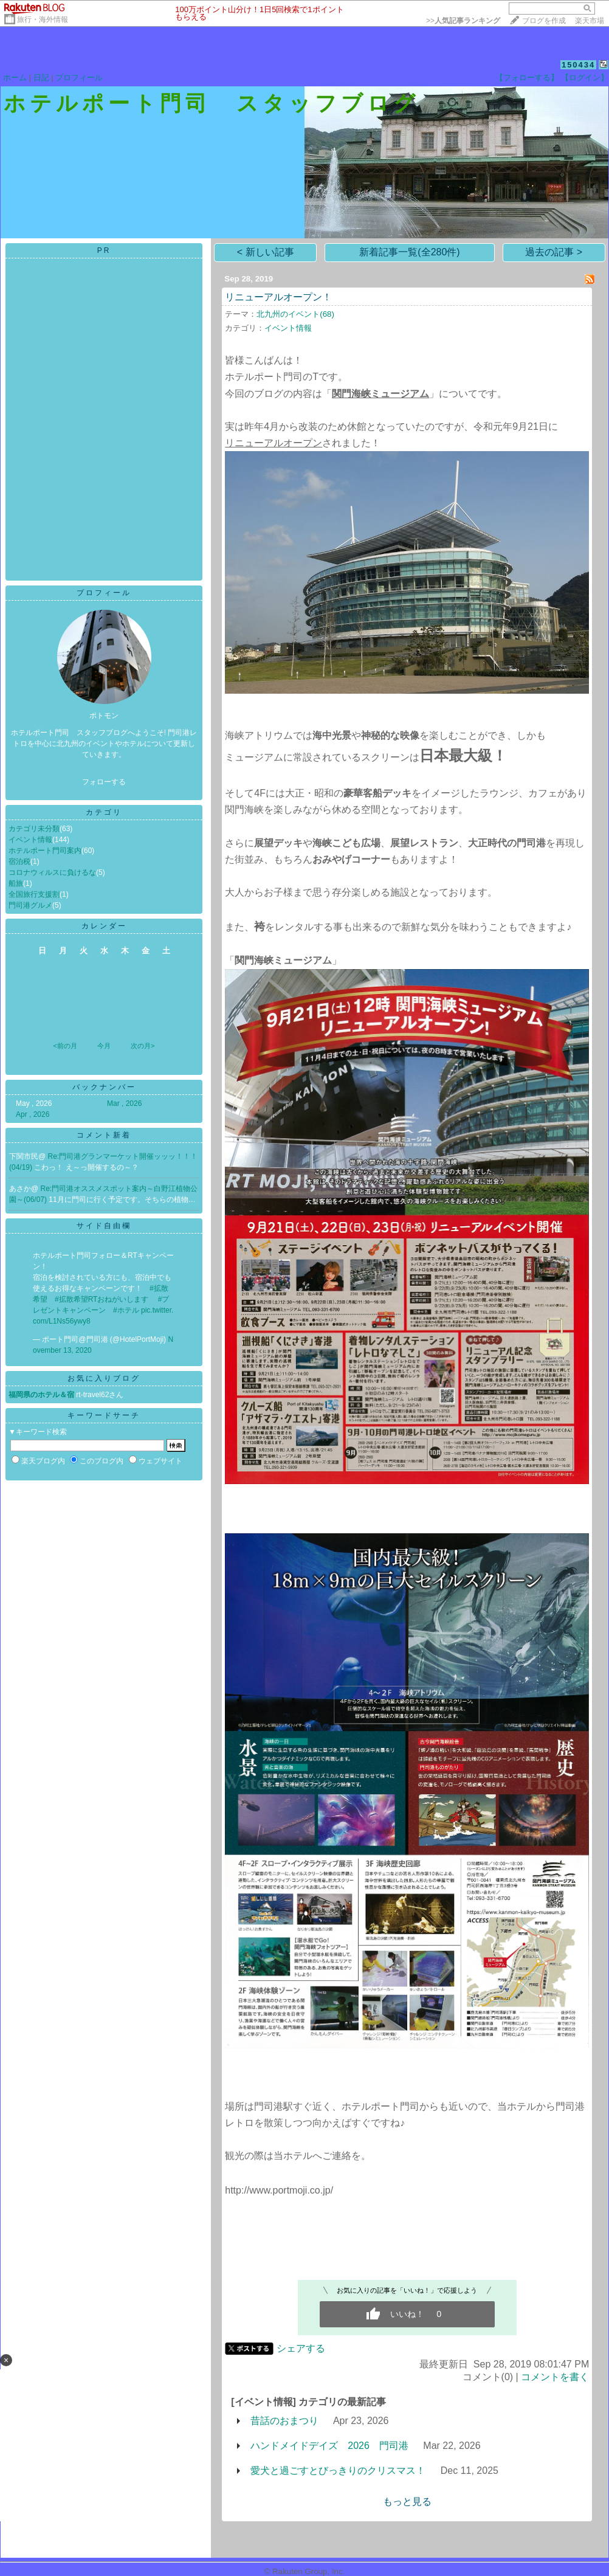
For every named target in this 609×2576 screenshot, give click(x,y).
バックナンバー (104, 1087)
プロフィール (79, 77)
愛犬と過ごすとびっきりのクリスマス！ (337, 2470)
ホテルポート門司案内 (45, 850)
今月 (104, 1045)
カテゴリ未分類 (34, 828)
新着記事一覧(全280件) (409, 252)
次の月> (142, 1045)
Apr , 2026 (32, 1114)
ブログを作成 (544, 20)
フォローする (104, 782)
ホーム (15, 77)
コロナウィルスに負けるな (52, 872)
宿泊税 (19, 861)
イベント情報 (30, 839)
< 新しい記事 (265, 252)
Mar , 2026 (124, 1103)
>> (463, 20)
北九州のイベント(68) (295, 314)
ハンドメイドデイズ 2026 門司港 (329, 2445)
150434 (578, 64)
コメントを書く (555, 2377)
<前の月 (65, 1045)
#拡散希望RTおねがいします (101, 1299)
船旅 (16, 883)
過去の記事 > (553, 252)
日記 (41, 77)
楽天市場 (589, 20)
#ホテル (126, 1310)
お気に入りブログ (103, 1378)
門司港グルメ (30, 905)
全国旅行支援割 (34, 894)
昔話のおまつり (284, 2420)
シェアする (301, 2348)
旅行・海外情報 (42, 19)
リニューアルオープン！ (278, 297)
